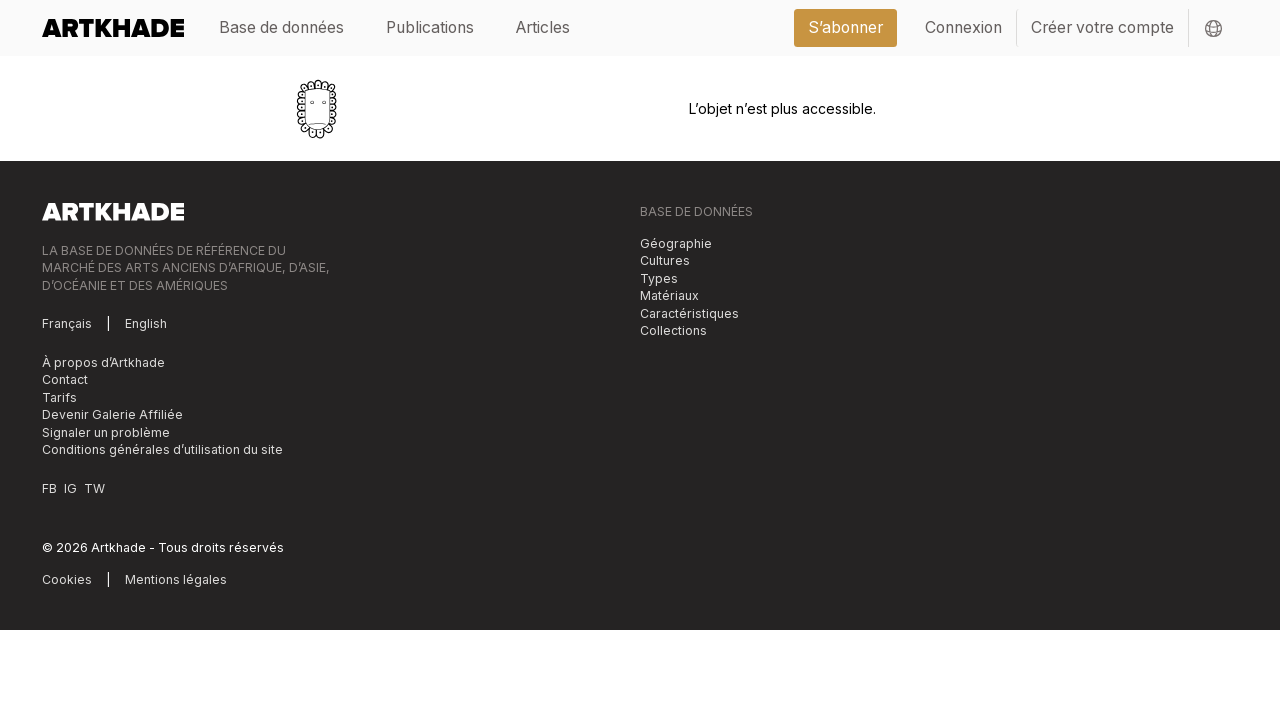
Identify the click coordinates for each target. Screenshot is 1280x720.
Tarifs (59, 397)
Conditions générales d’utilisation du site (162, 449)
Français (67, 323)
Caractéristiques (689, 313)
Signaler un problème (106, 432)
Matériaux (669, 295)
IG (70, 488)
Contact (65, 379)
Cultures (665, 260)
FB (49, 488)
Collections (673, 330)
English (146, 323)
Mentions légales (176, 579)
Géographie (676, 243)
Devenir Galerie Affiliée (112, 414)
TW (94, 488)
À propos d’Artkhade (103, 362)
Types (659, 278)
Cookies (67, 579)
